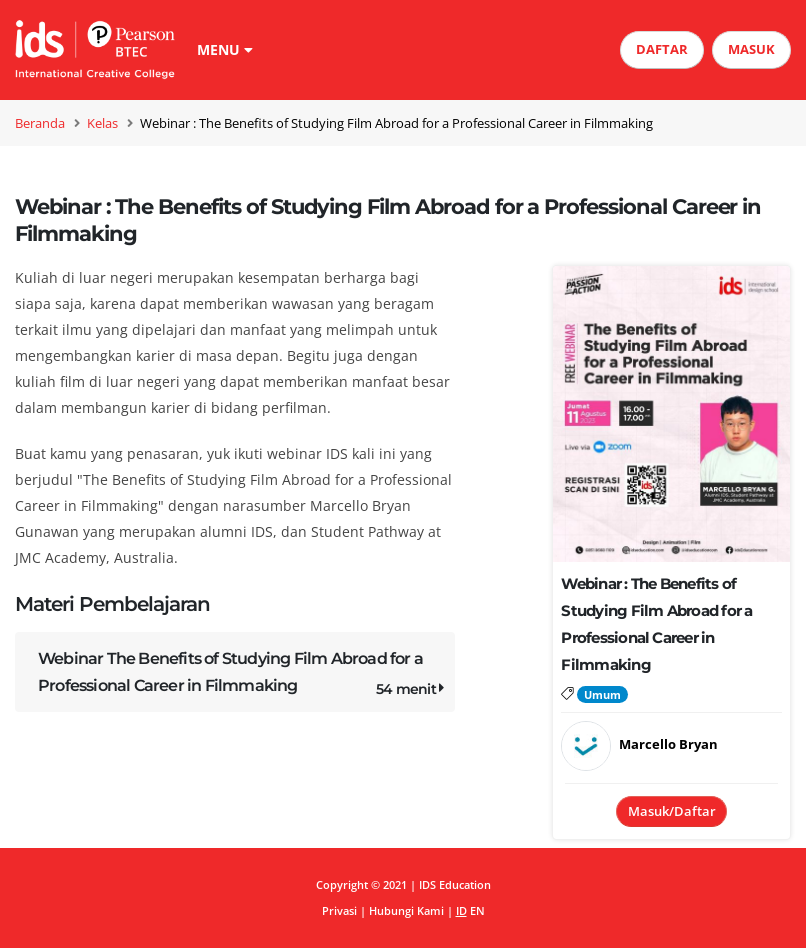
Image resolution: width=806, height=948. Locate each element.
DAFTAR (662, 49)
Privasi (339, 910)
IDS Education (455, 884)
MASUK (751, 49)
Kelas (102, 123)
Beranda (40, 123)
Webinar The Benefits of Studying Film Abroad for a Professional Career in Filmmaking (243, 676)
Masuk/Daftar (672, 811)
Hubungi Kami (406, 910)
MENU (225, 49)
